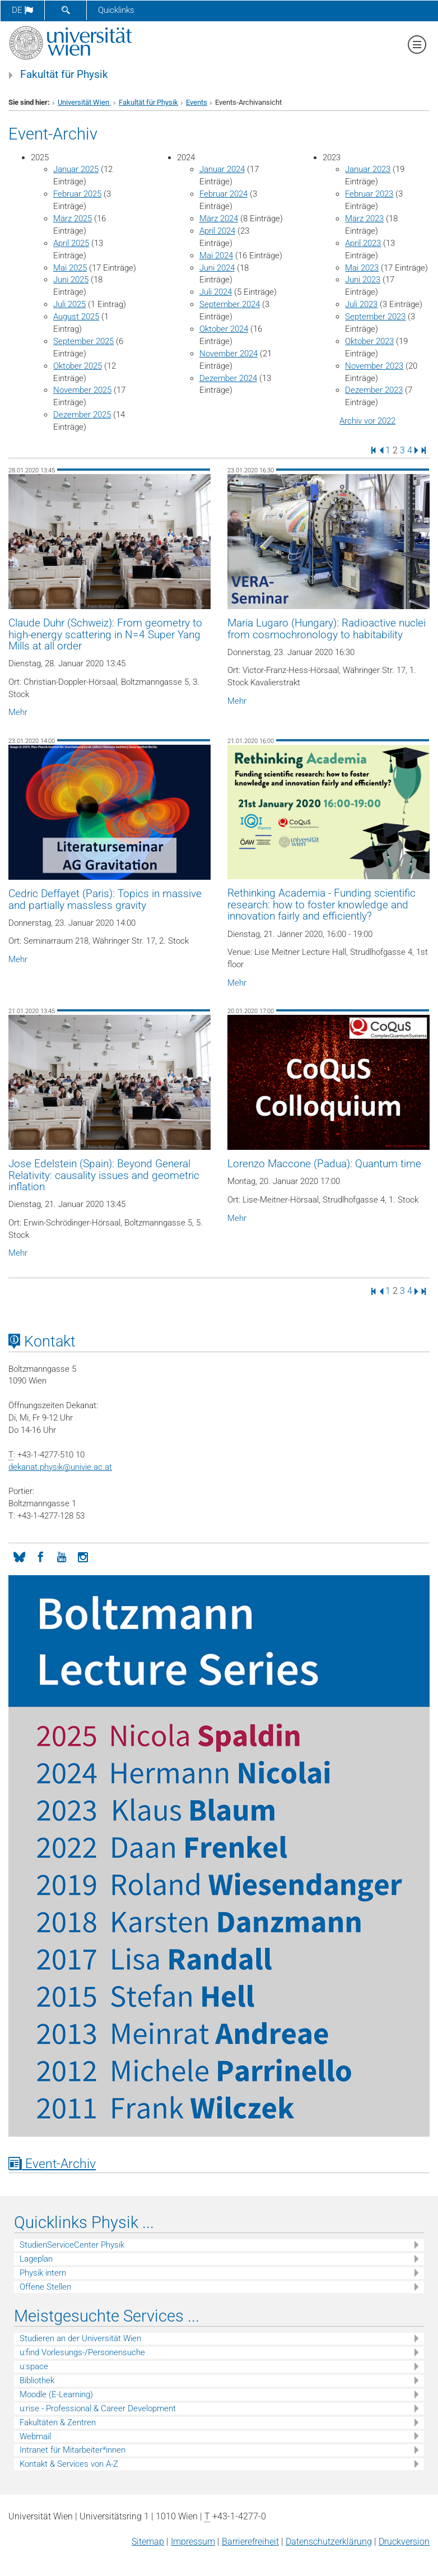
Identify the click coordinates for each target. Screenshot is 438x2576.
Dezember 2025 (82, 415)
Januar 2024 (222, 169)
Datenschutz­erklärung (329, 2541)
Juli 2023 (361, 304)
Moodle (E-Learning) (56, 2394)
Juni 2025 (70, 280)
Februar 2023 (369, 194)
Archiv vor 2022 (367, 421)
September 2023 (375, 317)
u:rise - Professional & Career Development (98, 2408)
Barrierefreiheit (250, 2541)
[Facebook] (40, 1556)
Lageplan (36, 2259)
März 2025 (72, 218)
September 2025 (83, 341)
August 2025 (76, 317)
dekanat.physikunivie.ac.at (60, 1467)
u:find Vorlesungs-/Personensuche (82, 2352)
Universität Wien (84, 102)
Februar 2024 (223, 194)
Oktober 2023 (369, 341)
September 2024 (229, 304)
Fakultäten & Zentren (58, 2422)
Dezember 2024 (228, 378)
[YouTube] (61, 1556)
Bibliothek (37, 2380)
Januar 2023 (367, 169)
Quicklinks (116, 10)
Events (196, 102)
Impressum (193, 2541)
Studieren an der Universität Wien (80, 2338)
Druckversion (404, 2541)
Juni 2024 (217, 268)
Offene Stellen (45, 2287)
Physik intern (43, 2273)
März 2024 (218, 218)
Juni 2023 (362, 280)
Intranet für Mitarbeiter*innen (72, 2450)
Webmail (35, 2436)
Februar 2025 (77, 194)
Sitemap (148, 2541)
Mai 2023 (362, 268)
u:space (34, 2366)
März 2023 (364, 218)
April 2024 (217, 231)
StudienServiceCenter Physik (72, 2245)
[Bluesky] (19, 1556)
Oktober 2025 (77, 366)
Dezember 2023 (374, 390)
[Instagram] (83, 1556)
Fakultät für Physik (64, 74)
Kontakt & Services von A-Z (69, 2464)
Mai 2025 (70, 268)
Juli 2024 (215, 292)
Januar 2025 (76, 169)
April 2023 (363, 243)
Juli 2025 (69, 304)
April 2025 (71, 243)
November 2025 (82, 390)
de (22, 10)
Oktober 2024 (223, 329)
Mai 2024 (216, 255)
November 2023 (374, 366)
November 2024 (228, 354)
